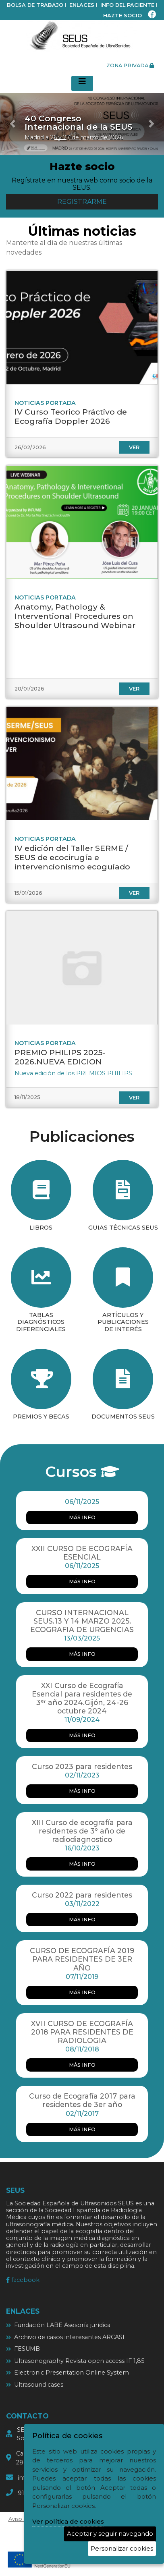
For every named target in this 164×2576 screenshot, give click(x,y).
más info (82, 1517)
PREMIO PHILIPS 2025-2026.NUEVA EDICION (60, 1056)
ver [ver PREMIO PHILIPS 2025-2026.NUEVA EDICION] (134, 1098)
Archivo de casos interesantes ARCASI (69, 2337)
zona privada (130, 65)
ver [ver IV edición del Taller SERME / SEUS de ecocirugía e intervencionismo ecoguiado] (134, 893)
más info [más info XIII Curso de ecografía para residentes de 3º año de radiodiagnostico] (82, 1864)
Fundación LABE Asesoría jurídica (62, 2325)
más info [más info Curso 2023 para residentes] (82, 1791)
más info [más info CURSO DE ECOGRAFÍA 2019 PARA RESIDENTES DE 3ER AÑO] (82, 1992)
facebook (22, 2280)
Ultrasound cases (38, 2384)
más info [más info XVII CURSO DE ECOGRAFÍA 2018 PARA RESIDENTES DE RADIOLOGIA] (82, 2065)
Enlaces (81, 5)
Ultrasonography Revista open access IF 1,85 (79, 2360)
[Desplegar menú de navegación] (82, 83)
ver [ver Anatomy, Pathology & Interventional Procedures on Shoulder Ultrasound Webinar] (134, 689)
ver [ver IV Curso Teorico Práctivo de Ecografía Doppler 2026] (134, 447)
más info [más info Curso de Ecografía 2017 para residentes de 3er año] (82, 2129)
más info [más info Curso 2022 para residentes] (82, 1919)
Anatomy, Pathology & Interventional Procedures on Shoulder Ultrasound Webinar (75, 616)
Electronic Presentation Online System (71, 2372)
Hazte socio (122, 15)
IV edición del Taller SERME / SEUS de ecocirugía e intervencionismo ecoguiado (72, 857)
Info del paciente (127, 5)
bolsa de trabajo (35, 5)
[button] (12, 124)
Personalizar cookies (122, 2548)
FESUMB (27, 2348)
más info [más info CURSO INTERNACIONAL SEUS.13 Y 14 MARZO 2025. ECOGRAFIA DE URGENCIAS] (82, 1654)
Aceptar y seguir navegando (110, 2533)
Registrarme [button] (82, 201)
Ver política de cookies (68, 2521)
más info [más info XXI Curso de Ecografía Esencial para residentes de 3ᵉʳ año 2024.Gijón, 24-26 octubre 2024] (82, 1735)
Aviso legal (22, 2519)
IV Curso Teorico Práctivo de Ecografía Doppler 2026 (71, 416)
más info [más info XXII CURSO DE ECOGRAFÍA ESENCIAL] (82, 1581)
